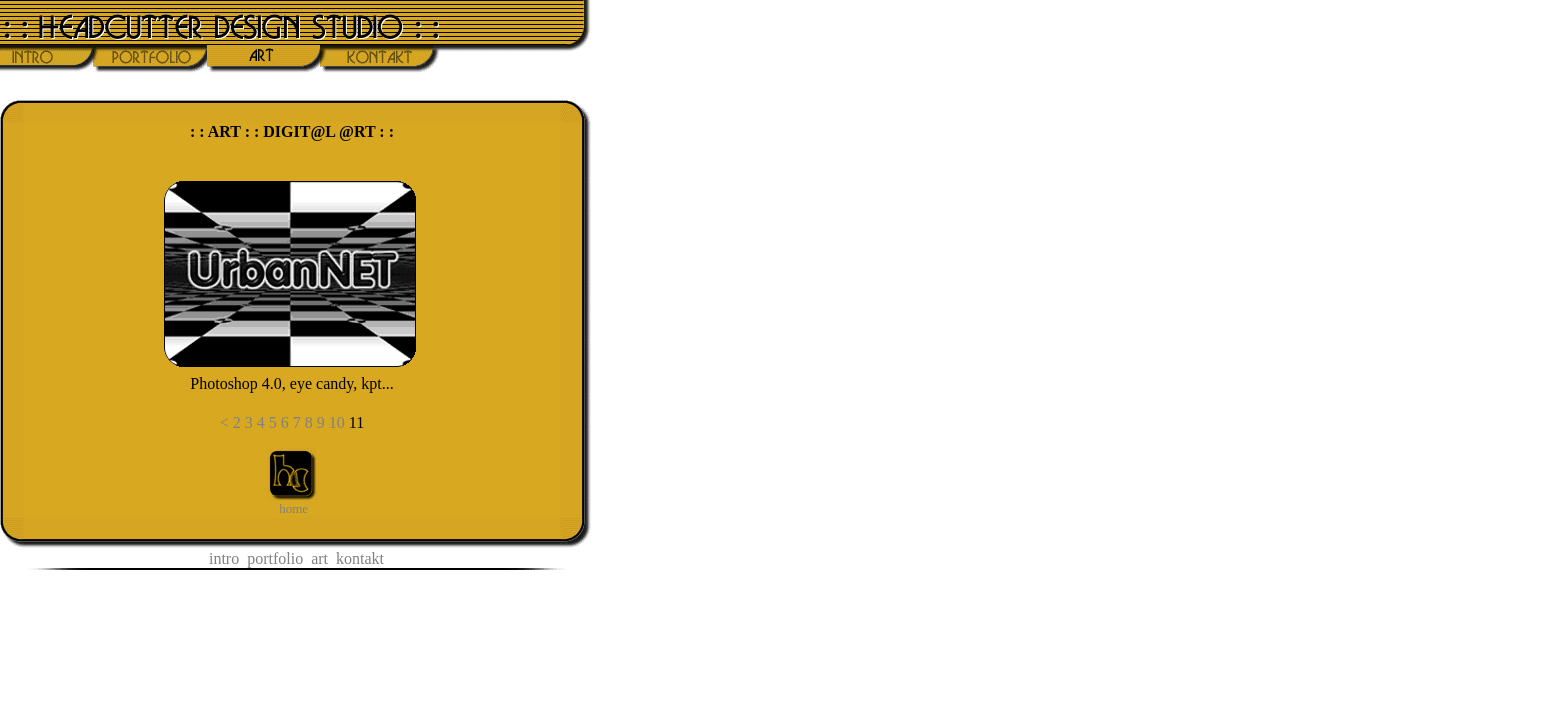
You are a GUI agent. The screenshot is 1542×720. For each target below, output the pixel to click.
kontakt (360, 558)
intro (224, 558)
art (319, 558)
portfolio (275, 558)
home (293, 508)
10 (337, 422)
